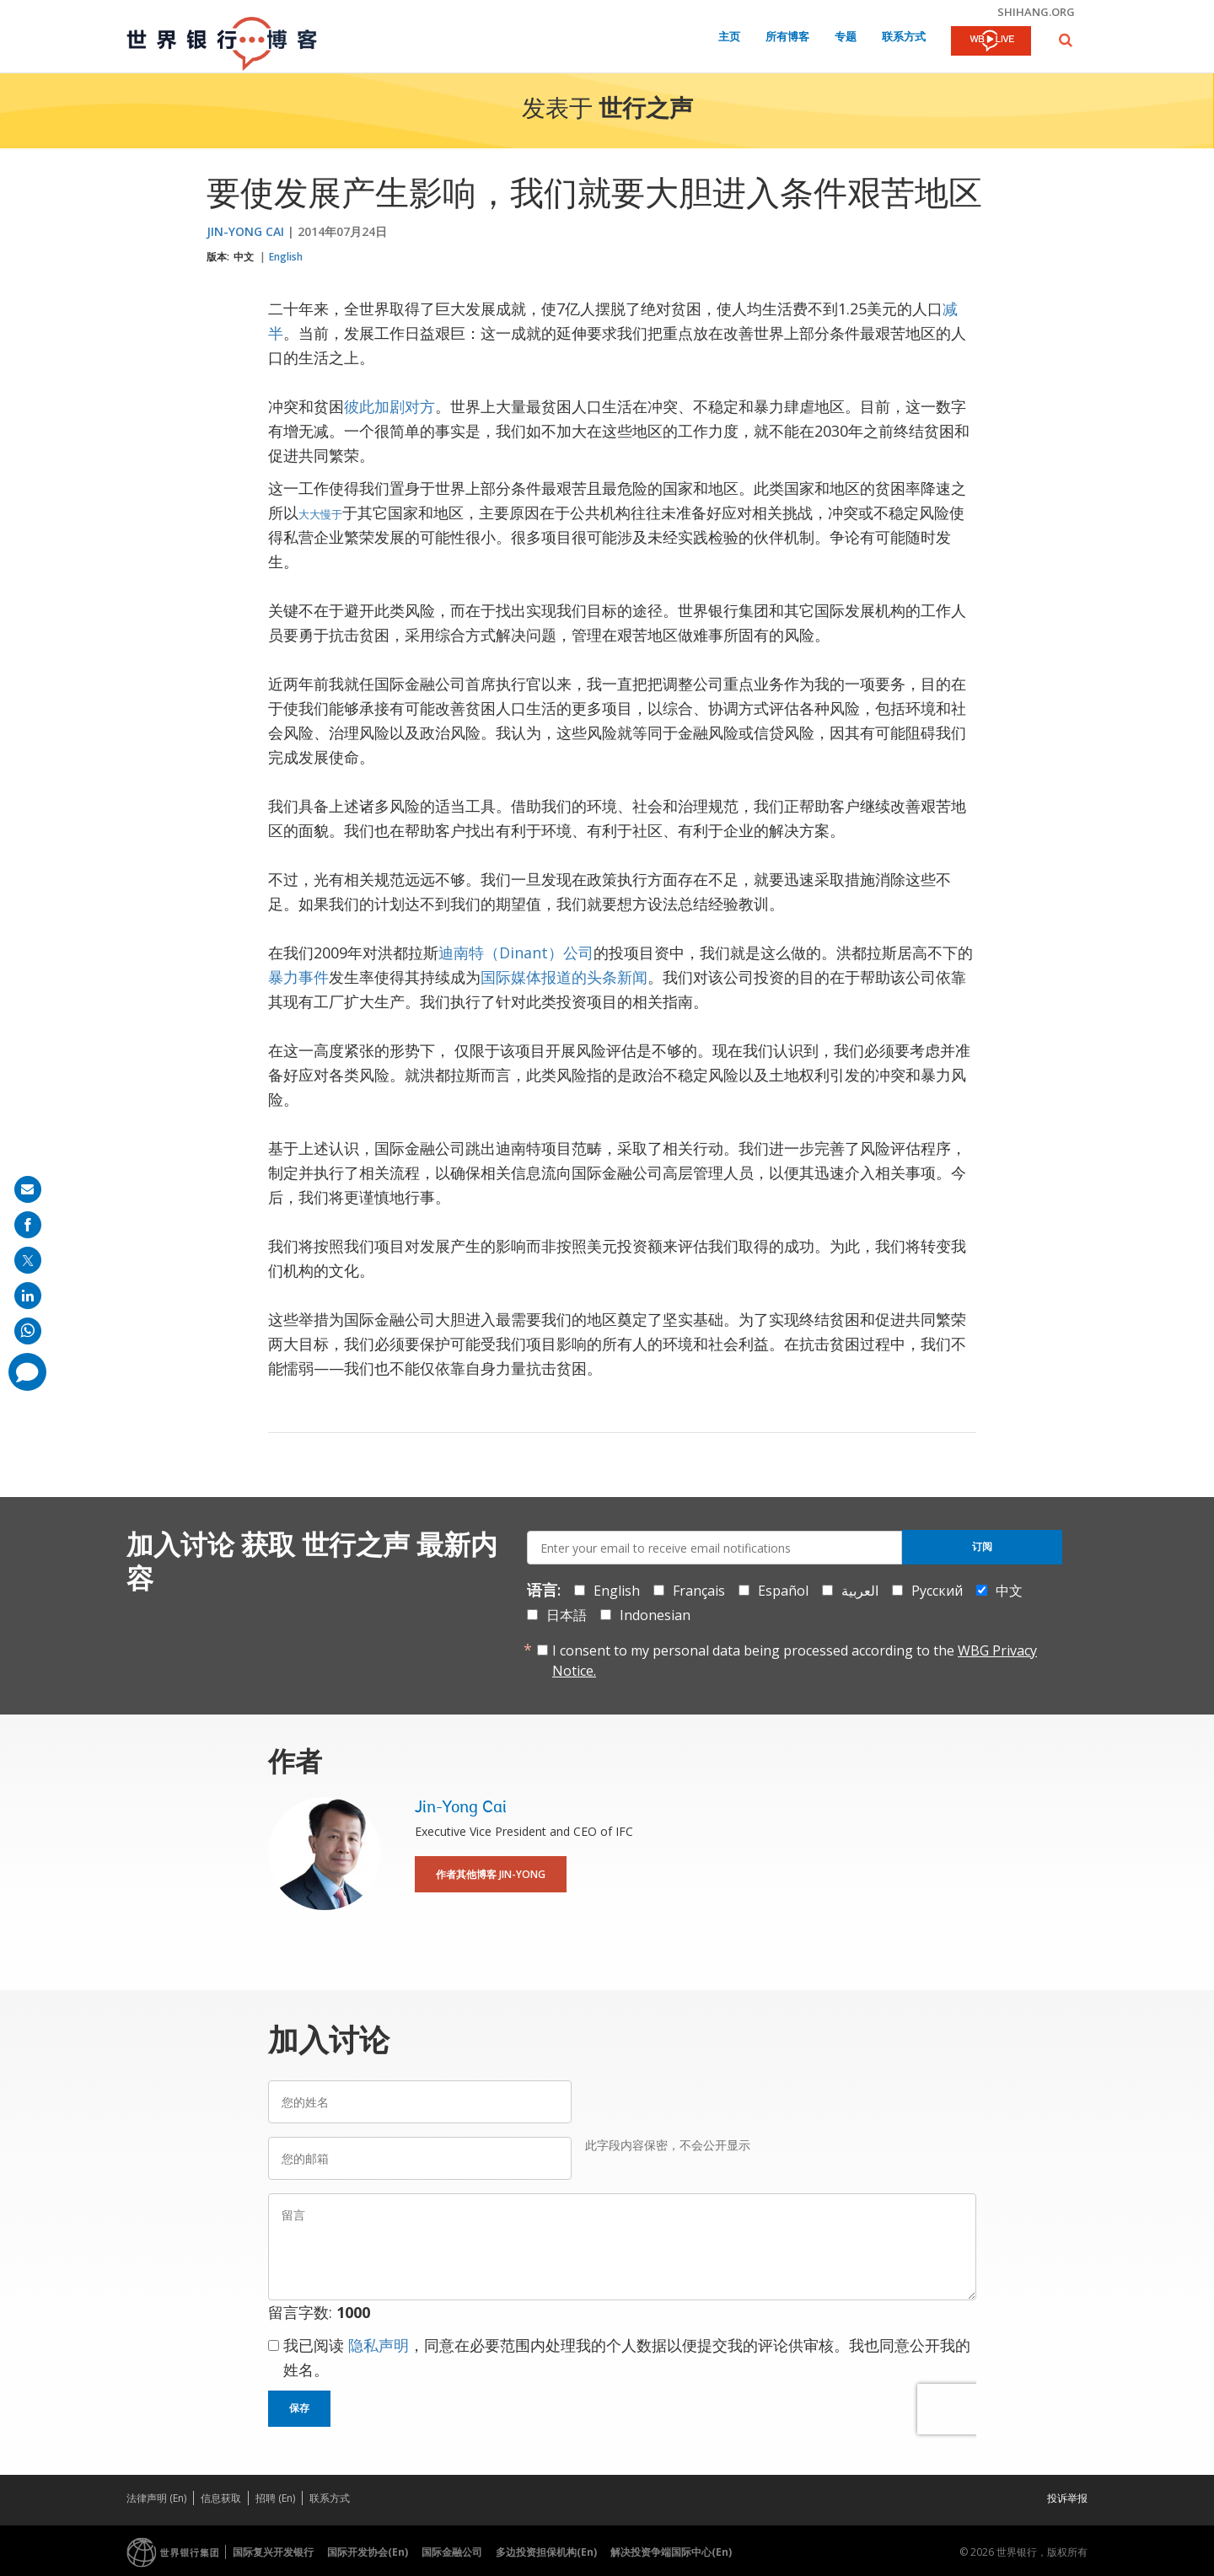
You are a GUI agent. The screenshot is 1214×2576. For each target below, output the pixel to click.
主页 (729, 37)
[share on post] (27, 1260)
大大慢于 (320, 514)
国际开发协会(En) (367, 2552)
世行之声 (646, 110)
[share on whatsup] (27, 1331)
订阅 (982, 1547)
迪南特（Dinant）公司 (516, 952)
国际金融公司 (452, 2552)
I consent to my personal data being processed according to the (794, 1660)
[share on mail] (27, 1189)
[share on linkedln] (27, 1295)
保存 (299, 2408)
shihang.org (1036, 12)
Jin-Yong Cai (245, 231)
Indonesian (655, 1615)
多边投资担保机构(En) (546, 2552)
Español (783, 1590)
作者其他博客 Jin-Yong (490, 1874)
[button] (1065, 40)
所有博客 (787, 37)
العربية (859, 1590)
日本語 (566, 1615)
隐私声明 (378, 2345)
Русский (937, 1590)
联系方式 (904, 37)
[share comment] (27, 1372)
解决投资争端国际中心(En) (671, 2552)
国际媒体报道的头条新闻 (564, 977)
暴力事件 (298, 977)
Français (699, 1590)
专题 (846, 37)
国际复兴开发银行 (273, 2552)
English (286, 257)
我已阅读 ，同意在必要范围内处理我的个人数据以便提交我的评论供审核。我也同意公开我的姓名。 (626, 2357)
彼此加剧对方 (389, 406)
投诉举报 (1067, 2498)
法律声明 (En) (156, 2498)
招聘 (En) (275, 2498)
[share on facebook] (27, 1224)
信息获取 (221, 2498)
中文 (244, 257)
